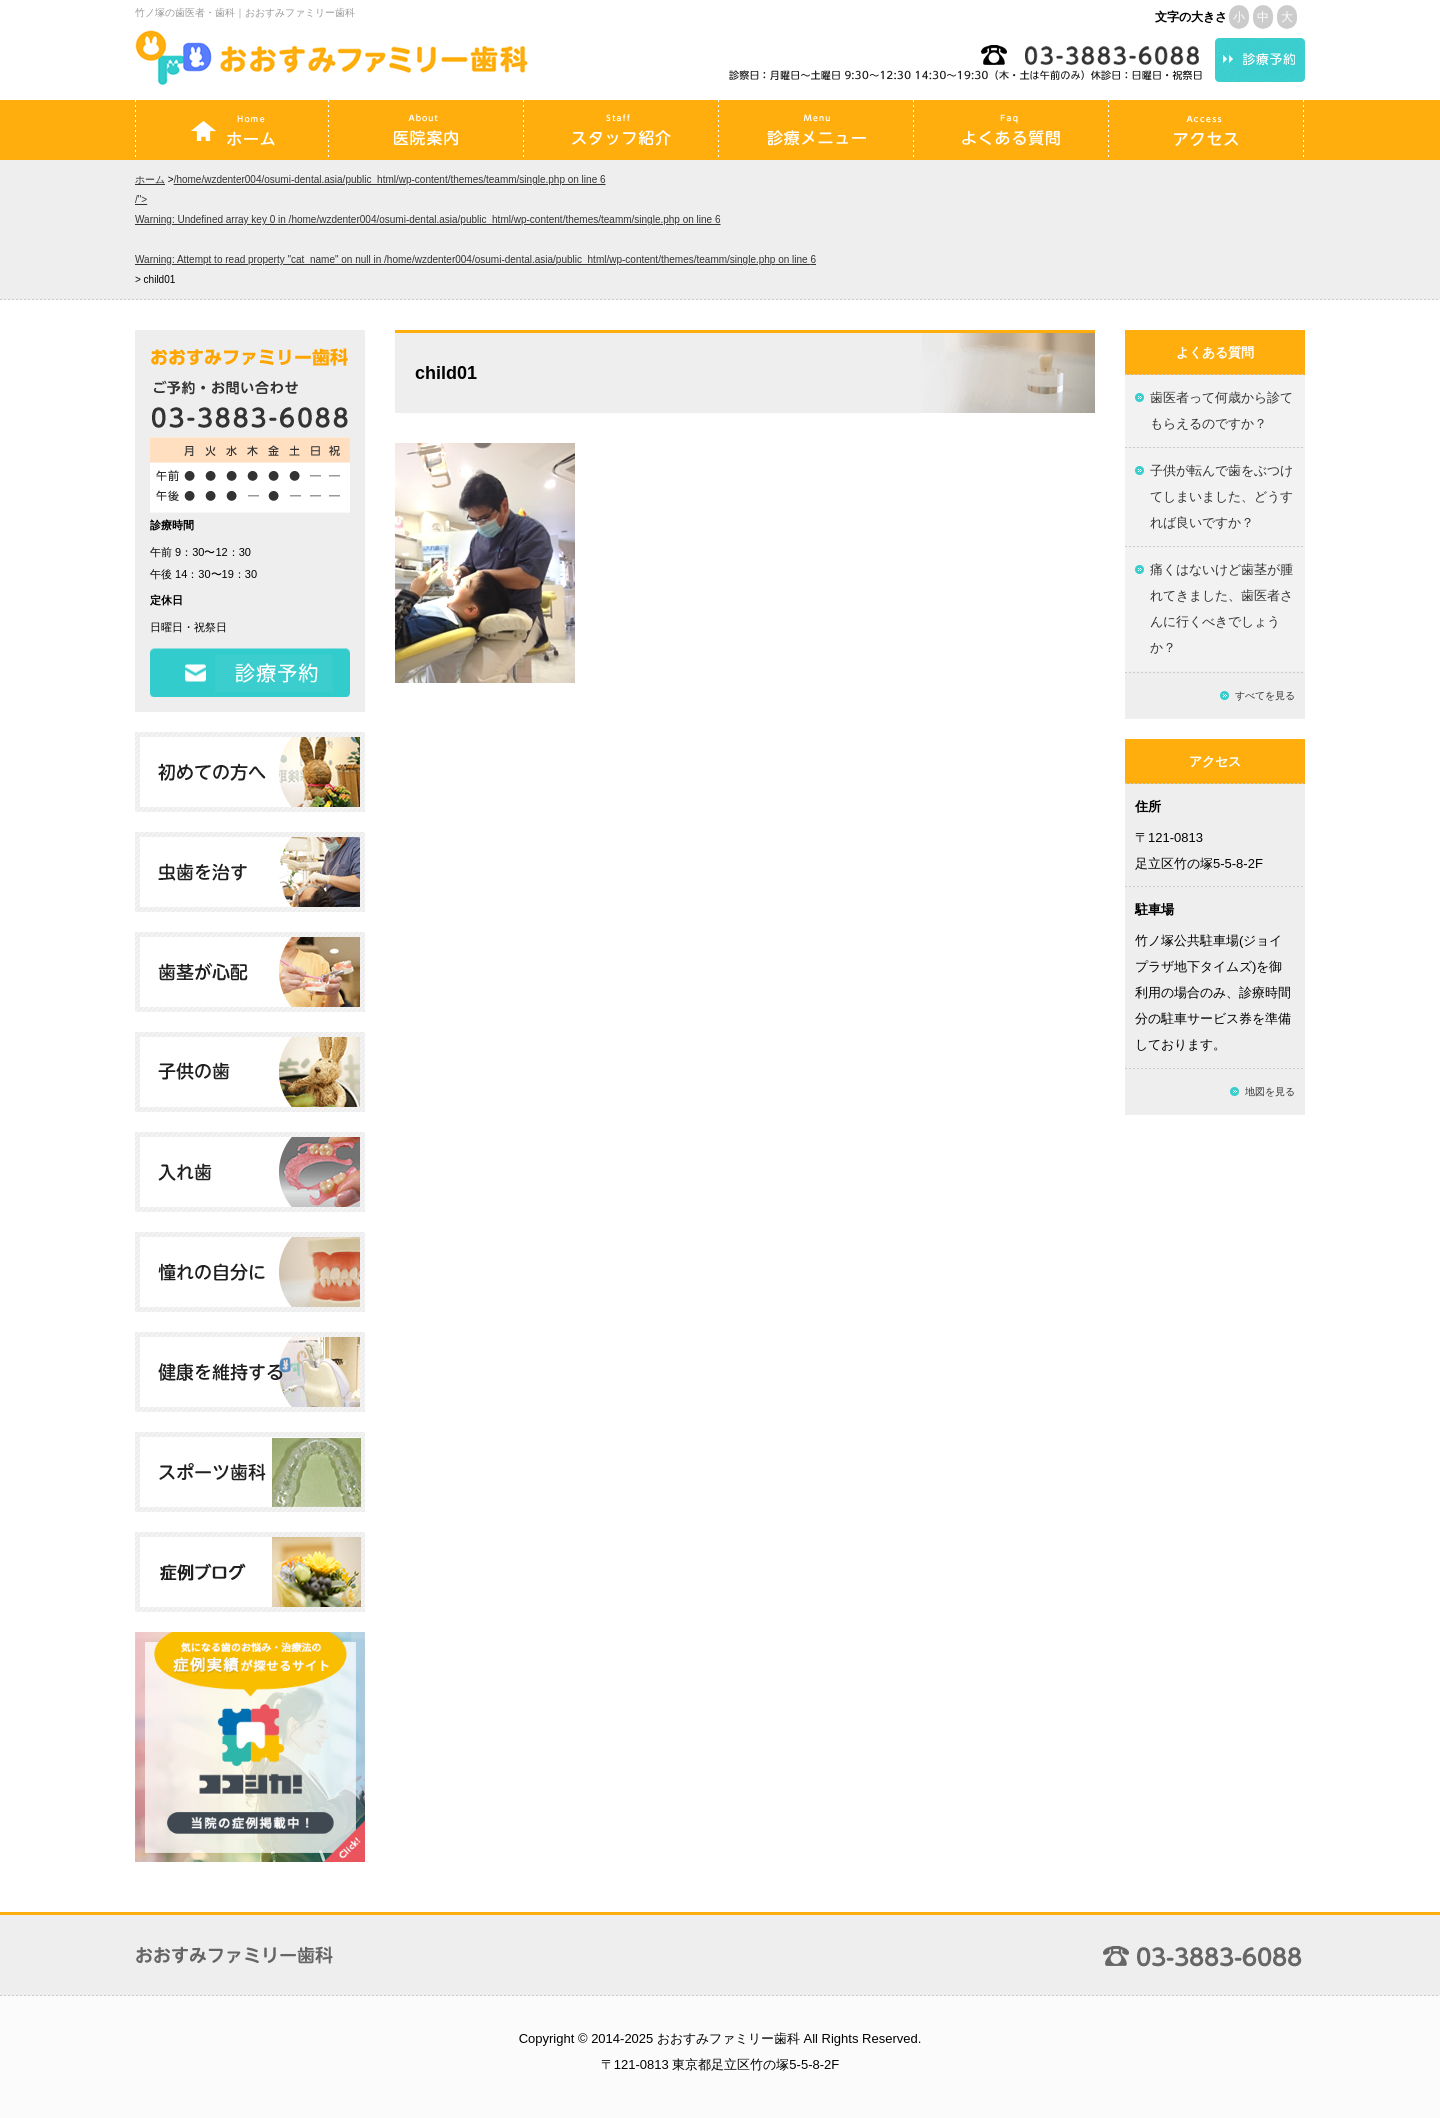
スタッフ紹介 (621, 130)
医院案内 (426, 130)
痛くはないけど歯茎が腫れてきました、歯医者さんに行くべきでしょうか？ (1221, 608)
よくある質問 (1011, 130)
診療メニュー (816, 130)
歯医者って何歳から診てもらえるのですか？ (1221, 410)
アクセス (1206, 130)
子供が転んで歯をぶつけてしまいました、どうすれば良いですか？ (1221, 496)
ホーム (232, 130)
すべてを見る (1265, 695)
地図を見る (1270, 1091)
